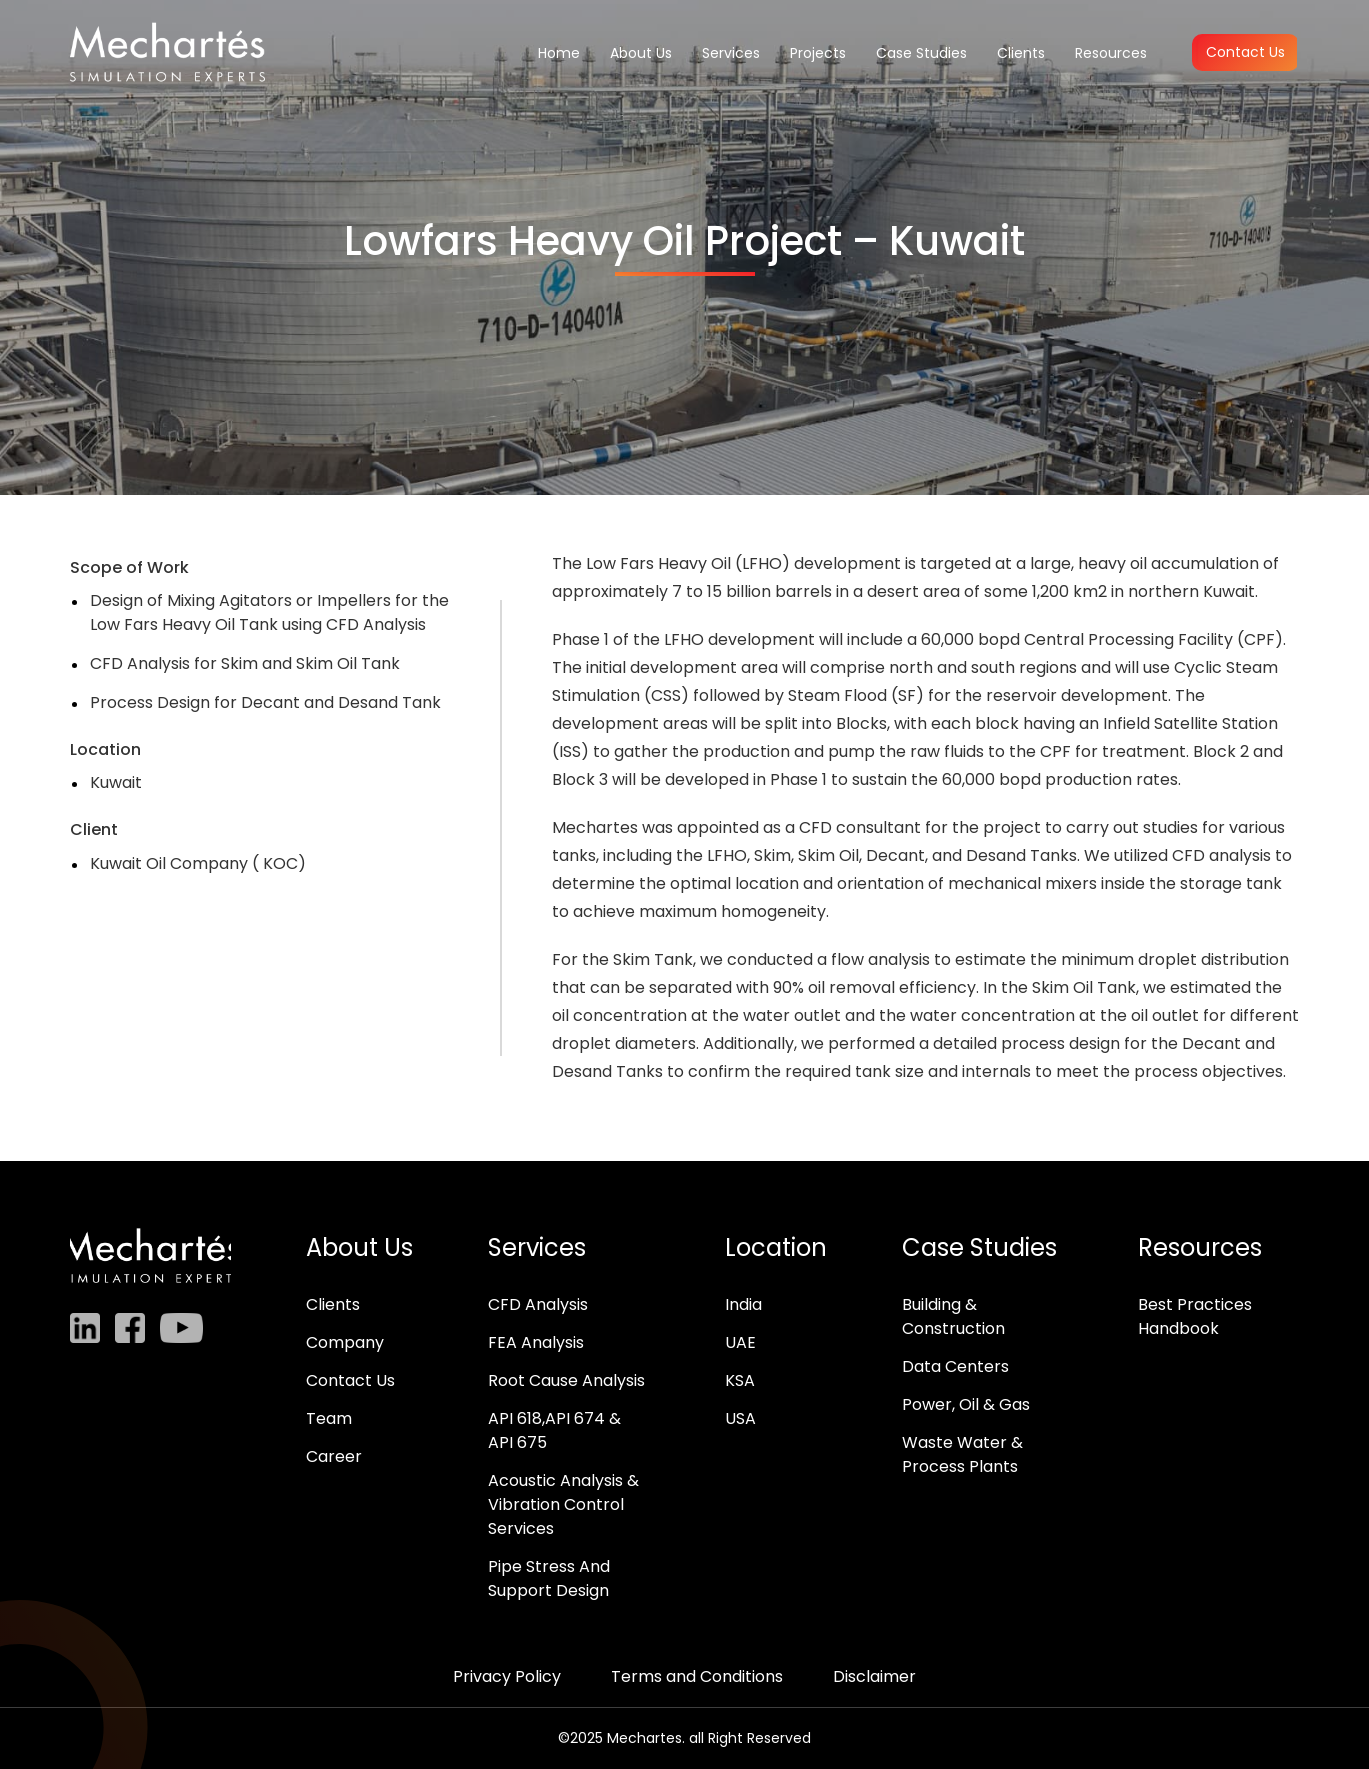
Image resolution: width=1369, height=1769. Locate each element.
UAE (740, 1342)
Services (731, 53)
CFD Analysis (538, 1304)
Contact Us (1245, 52)
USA (740, 1418)
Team (329, 1418)
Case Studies (921, 53)
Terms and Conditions (697, 1676)
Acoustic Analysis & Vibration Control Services (563, 1504)
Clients (1021, 53)
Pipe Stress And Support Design (549, 1578)
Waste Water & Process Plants (962, 1454)
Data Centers (955, 1366)
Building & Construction (953, 1316)
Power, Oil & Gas (966, 1404)
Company (345, 1342)
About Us (641, 53)
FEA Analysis (536, 1342)
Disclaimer (874, 1676)
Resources (1111, 53)
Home (559, 53)
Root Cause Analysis (566, 1380)
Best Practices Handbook (1195, 1316)
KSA (740, 1380)
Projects (818, 53)
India (743, 1304)
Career (334, 1456)
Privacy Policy (507, 1676)
